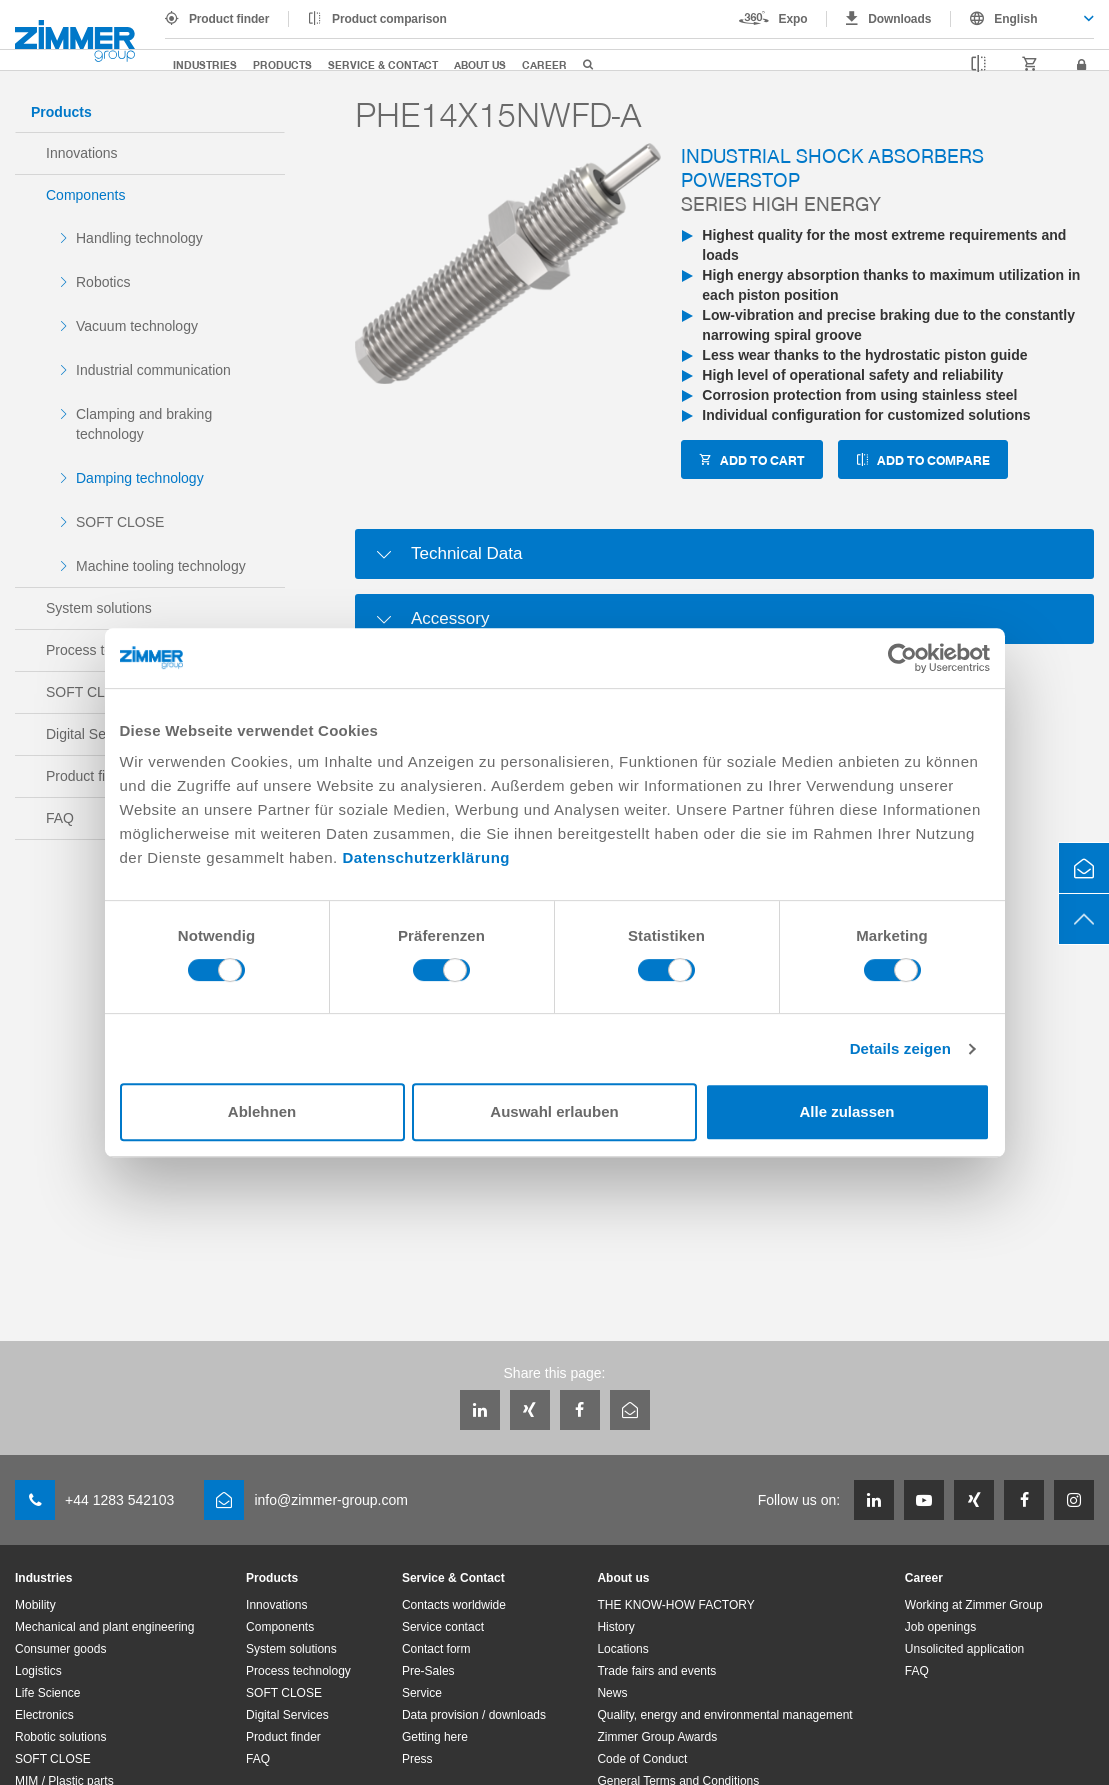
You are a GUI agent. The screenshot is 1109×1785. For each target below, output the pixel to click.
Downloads (899, 19)
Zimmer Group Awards (657, 1737)
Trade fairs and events (656, 1671)
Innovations (82, 153)
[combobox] (1022, 19)
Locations (622, 1649)
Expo (793, 19)
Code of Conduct (642, 1759)
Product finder (229, 19)
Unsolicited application (964, 1649)
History (615, 1627)
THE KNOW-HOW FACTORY (675, 1605)
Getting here (435, 1737)
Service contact (443, 1627)
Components (85, 195)
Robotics (103, 282)
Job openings (940, 1627)
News (612, 1693)
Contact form (436, 1649)
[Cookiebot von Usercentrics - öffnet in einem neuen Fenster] (902, 658)
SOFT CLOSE (120, 522)
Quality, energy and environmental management (724, 1715)
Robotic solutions (60, 1737)
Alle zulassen (846, 1111)
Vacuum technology (137, 326)
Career (544, 64)
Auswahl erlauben (554, 1111)
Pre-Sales (428, 1671)
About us (480, 64)
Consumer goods (60, 1649)
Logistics (38, 1671)
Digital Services (287, 1715)
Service (422, 1693)
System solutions (99, 608)
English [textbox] (1015, 19)
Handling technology (139, 238)
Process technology (298, 1671)
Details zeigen (900, 1048)
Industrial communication (153, 370)
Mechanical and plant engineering (104, 1627)
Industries (205, 64)
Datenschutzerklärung (426, 857)
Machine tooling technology (161, 566)
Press (417, 1759)
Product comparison (389, 19)
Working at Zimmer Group (974, 1605)
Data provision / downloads (474, 1715)
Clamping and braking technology (144, 424)
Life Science (47, 1693)
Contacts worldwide (454, 1605)
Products (282, 64)
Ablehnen (262, 1111)
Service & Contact (383, 64)
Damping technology (140, 478)
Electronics (44, 1715)
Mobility (35, 1605)
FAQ (258, 1759)
